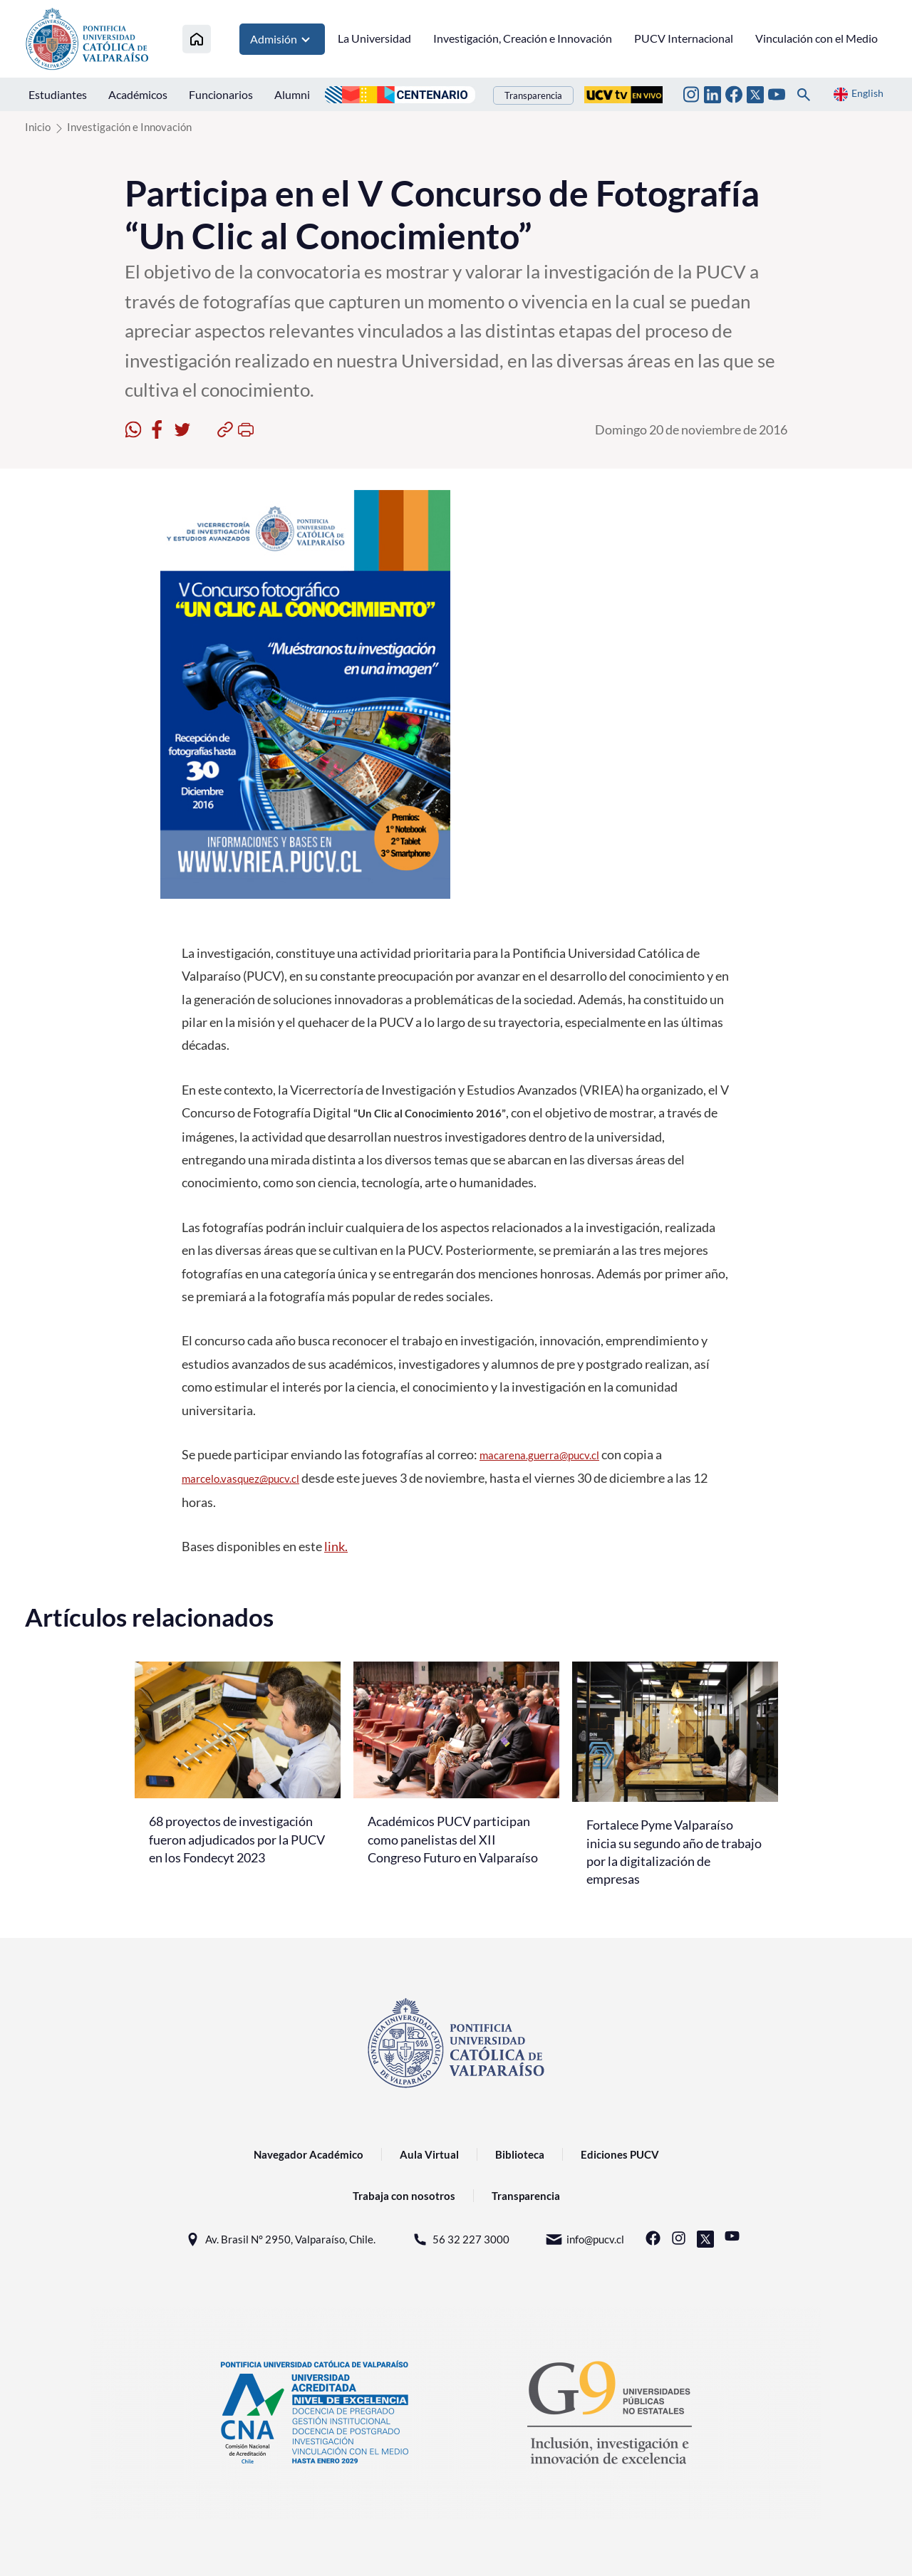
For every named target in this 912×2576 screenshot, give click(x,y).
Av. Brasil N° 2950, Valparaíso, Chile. (279, 2239)
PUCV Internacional (683, 38)
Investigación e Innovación (129, 126)
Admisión (282, 39)
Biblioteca (519, 2154)
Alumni (292, 94)
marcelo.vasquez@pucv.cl (240, 1478)
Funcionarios (221, 94)
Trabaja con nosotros (404, 2195)
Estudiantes (57, 94)
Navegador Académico (308, 2154)
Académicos (137, 94)
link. (336, 1546)
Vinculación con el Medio (816, 38)
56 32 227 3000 (460, 2239)
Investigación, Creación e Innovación (522, 38)
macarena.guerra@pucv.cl (539, 1455)
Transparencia (533, 95)
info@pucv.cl (584, 2239)
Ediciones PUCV (620, 2154)
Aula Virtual (429, 2154)
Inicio (38, 126)
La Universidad (374, 38)
